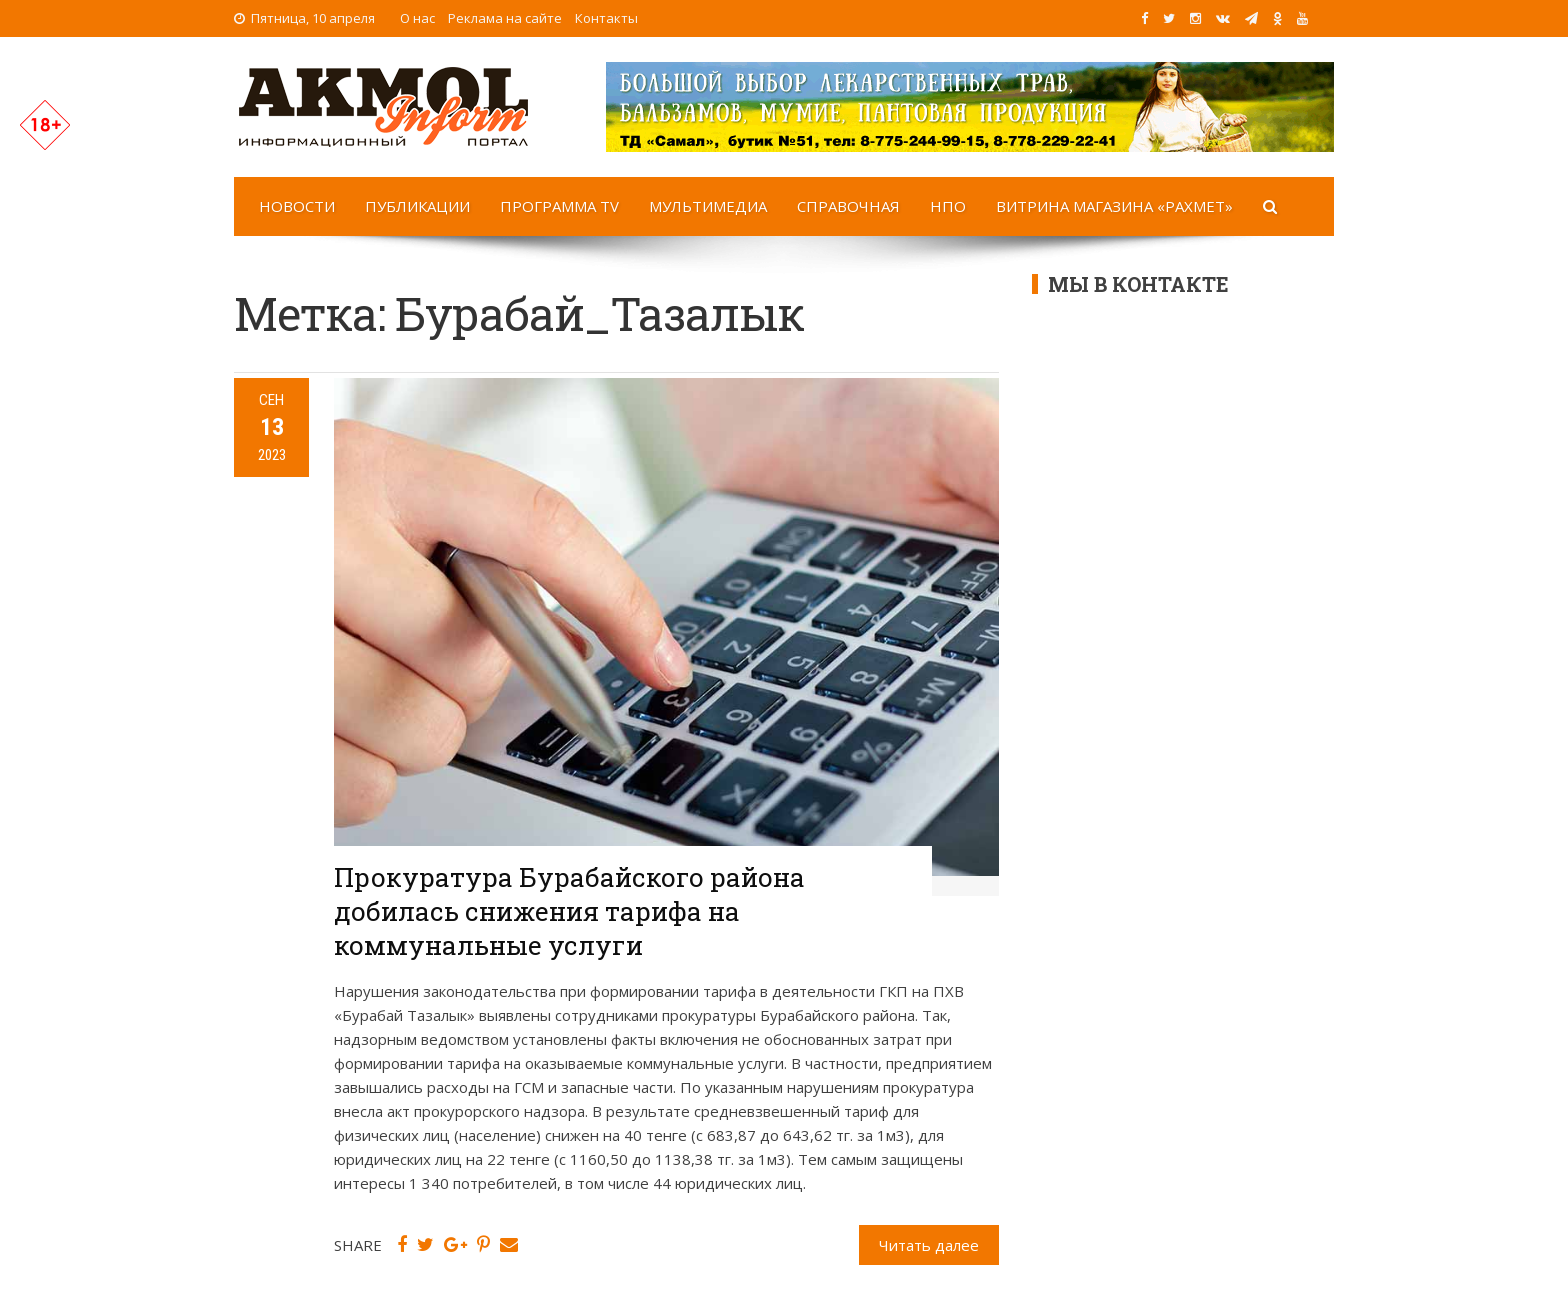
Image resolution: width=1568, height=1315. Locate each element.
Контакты (606, 18)
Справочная (848, 206)
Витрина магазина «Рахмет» (1114, 206)
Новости (297, 206)
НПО (948, 206)
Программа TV (559, 206)
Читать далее (929, 1245)
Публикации (417, 206)
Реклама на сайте (505, 18)
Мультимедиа (708, 206)
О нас (417, 18)
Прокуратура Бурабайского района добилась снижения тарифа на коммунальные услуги (569, 911)
